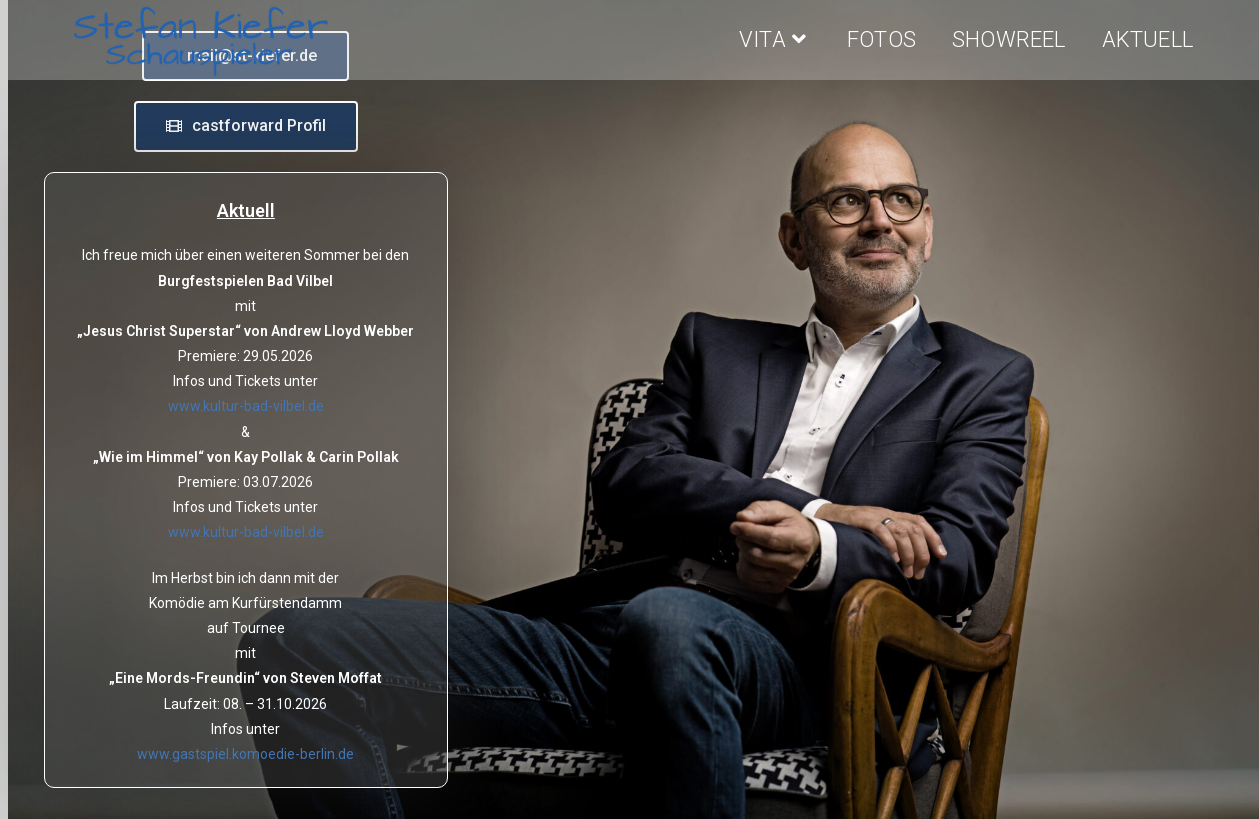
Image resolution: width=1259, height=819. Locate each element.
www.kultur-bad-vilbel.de (246, 406)
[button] (246, 126)
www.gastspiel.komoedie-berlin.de (245, 754)
